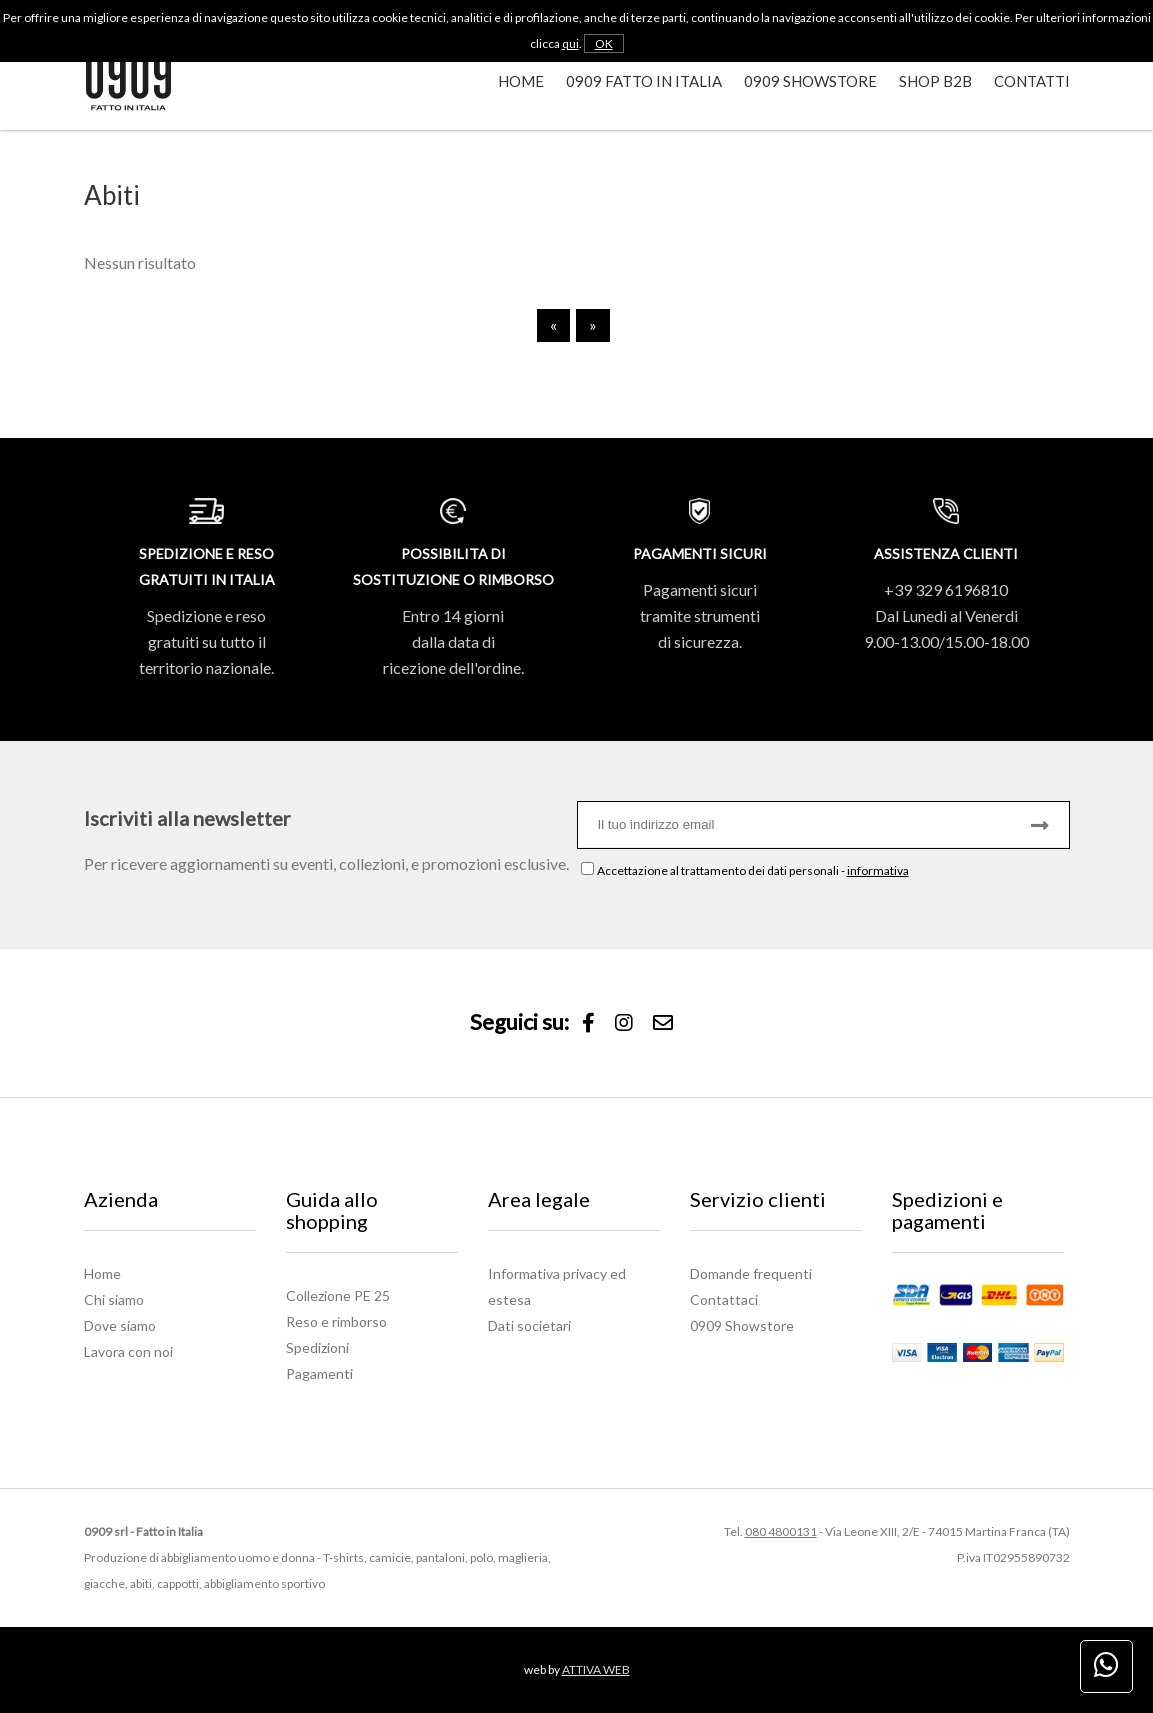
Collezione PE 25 (338, 1295)
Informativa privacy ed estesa (557, 1286)
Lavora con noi (128, 1351)
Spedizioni (317, 1347)
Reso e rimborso (336, 1321)
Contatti (1032, 81)
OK (604, 43)
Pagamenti (319, 1373)
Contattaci (724, 1299)
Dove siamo (120, 1325)
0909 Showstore (810, 81)
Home (521, 81)
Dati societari (529, 1325)
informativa (878, 870)
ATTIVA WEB (596, 1669)
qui (570, 43)
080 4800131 (781, 1531)
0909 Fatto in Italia (644, 81)
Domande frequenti (751, 1273)
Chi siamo (114, 1299)
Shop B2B (935, 81)
